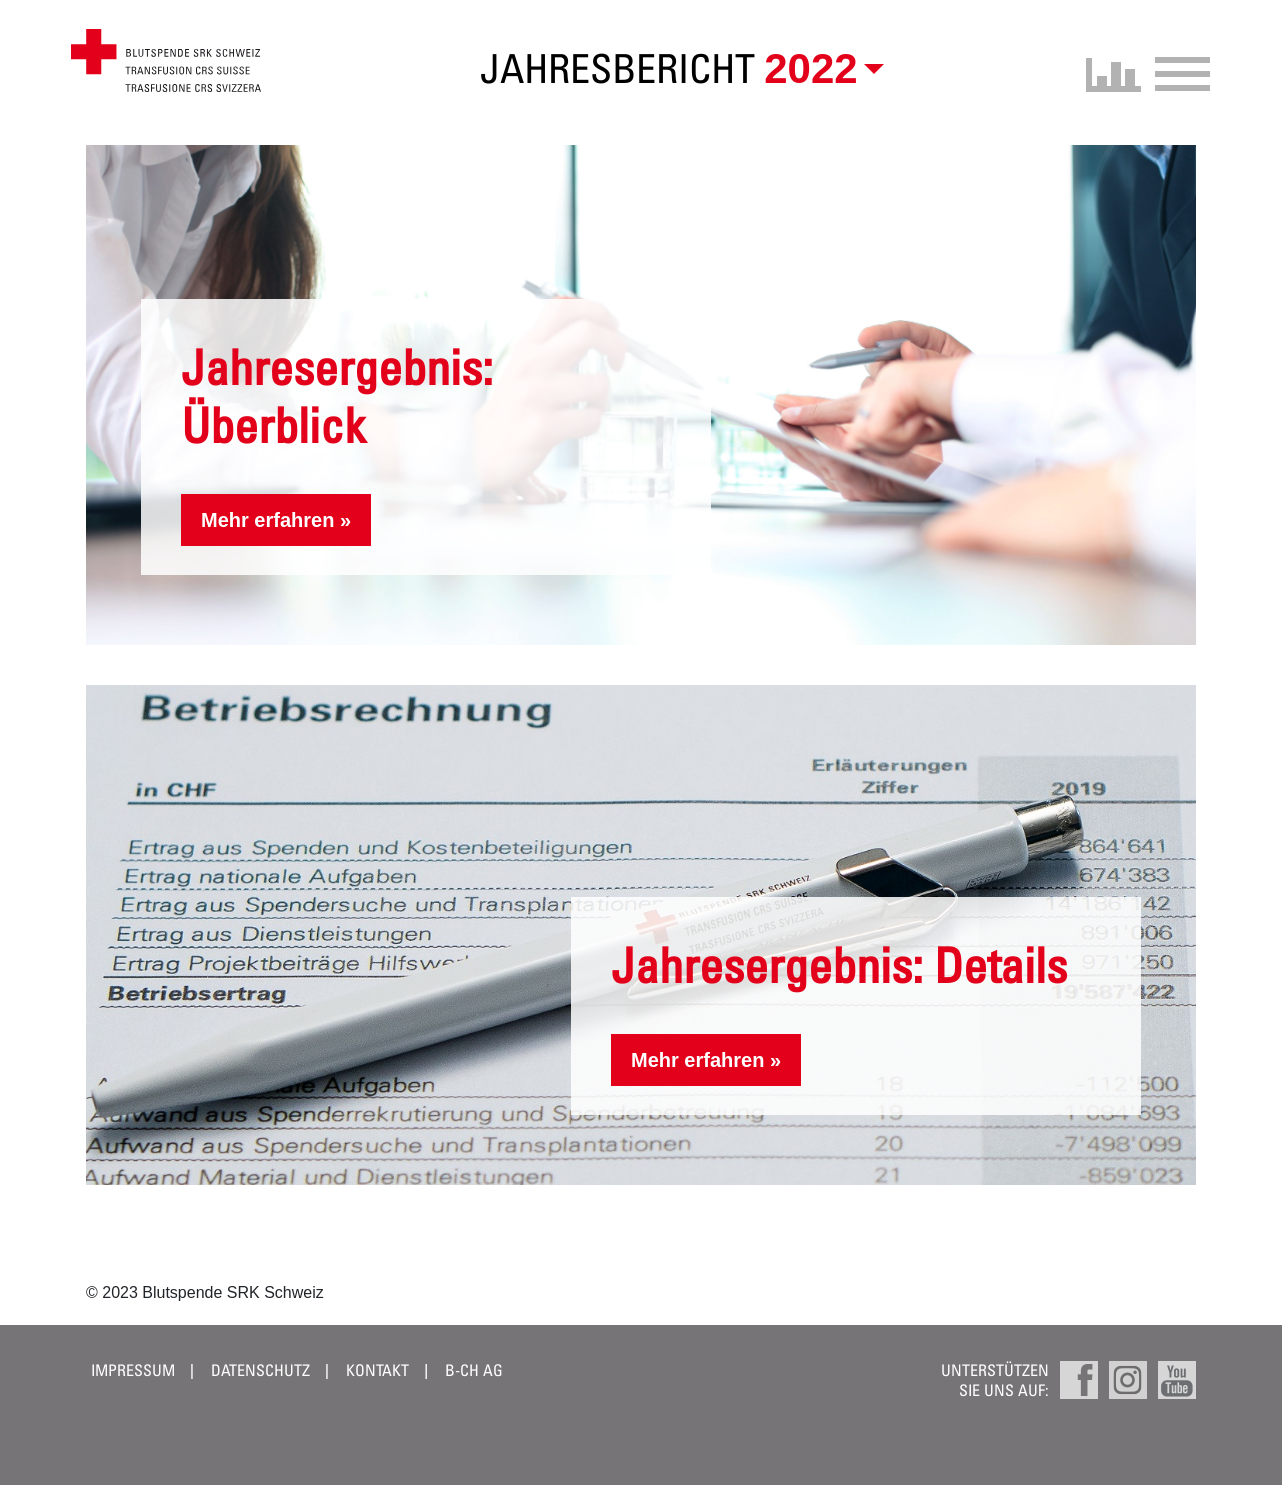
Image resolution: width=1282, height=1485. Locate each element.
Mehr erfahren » (276, 520)
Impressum (133, 1370)
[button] (820, 69)
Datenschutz (260, 1370)
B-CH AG (474, 1370)
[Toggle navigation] (1176, 71)
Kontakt (377, 1370)
